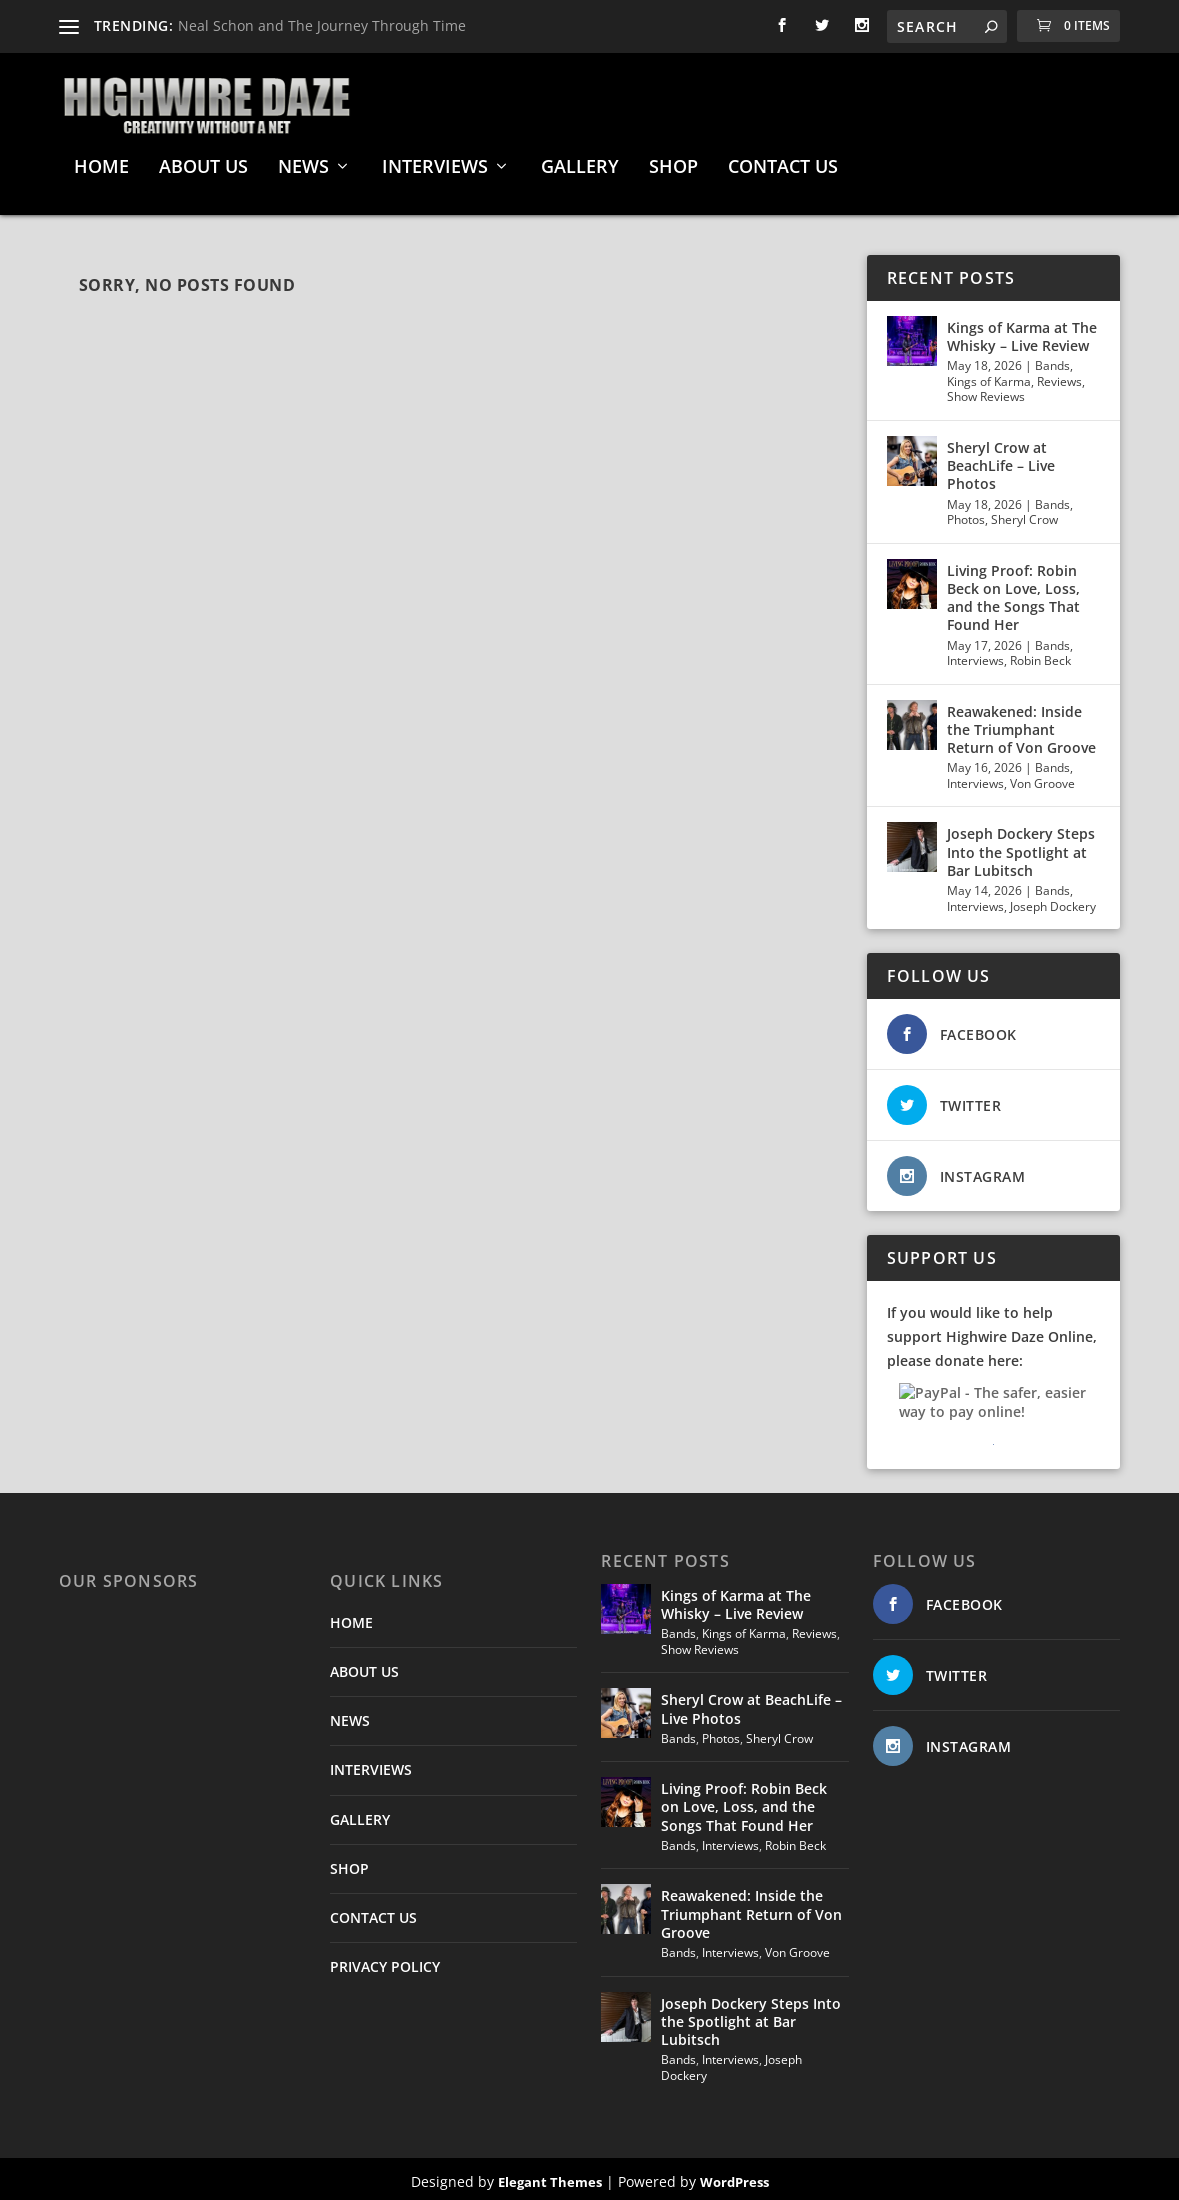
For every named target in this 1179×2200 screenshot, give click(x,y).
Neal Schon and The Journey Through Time (322, 25)
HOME (101, 163)
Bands (1052, 360)
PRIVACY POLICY (385, 1961)
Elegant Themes (550, 2177)
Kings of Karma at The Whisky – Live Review (1022, 331)
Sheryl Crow (1024, 514)
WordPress (734, 2177)
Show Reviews (986, 392)
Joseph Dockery (1053, 901)
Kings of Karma (989, 376)
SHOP (673, 163)
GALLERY (580, 163)
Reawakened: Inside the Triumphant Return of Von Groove (1021, 724)
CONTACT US (783, 163)
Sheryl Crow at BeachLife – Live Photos (1001, 460)
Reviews (1059, 376)
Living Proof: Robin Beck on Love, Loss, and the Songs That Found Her (1013, 593)
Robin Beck (1040, 655)
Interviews (975, 655)
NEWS (303, 163)
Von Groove (1042, 778)
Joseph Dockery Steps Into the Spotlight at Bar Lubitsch (1021, 847)
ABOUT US (203, 163)
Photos (966, 514)
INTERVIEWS (435, 163)
